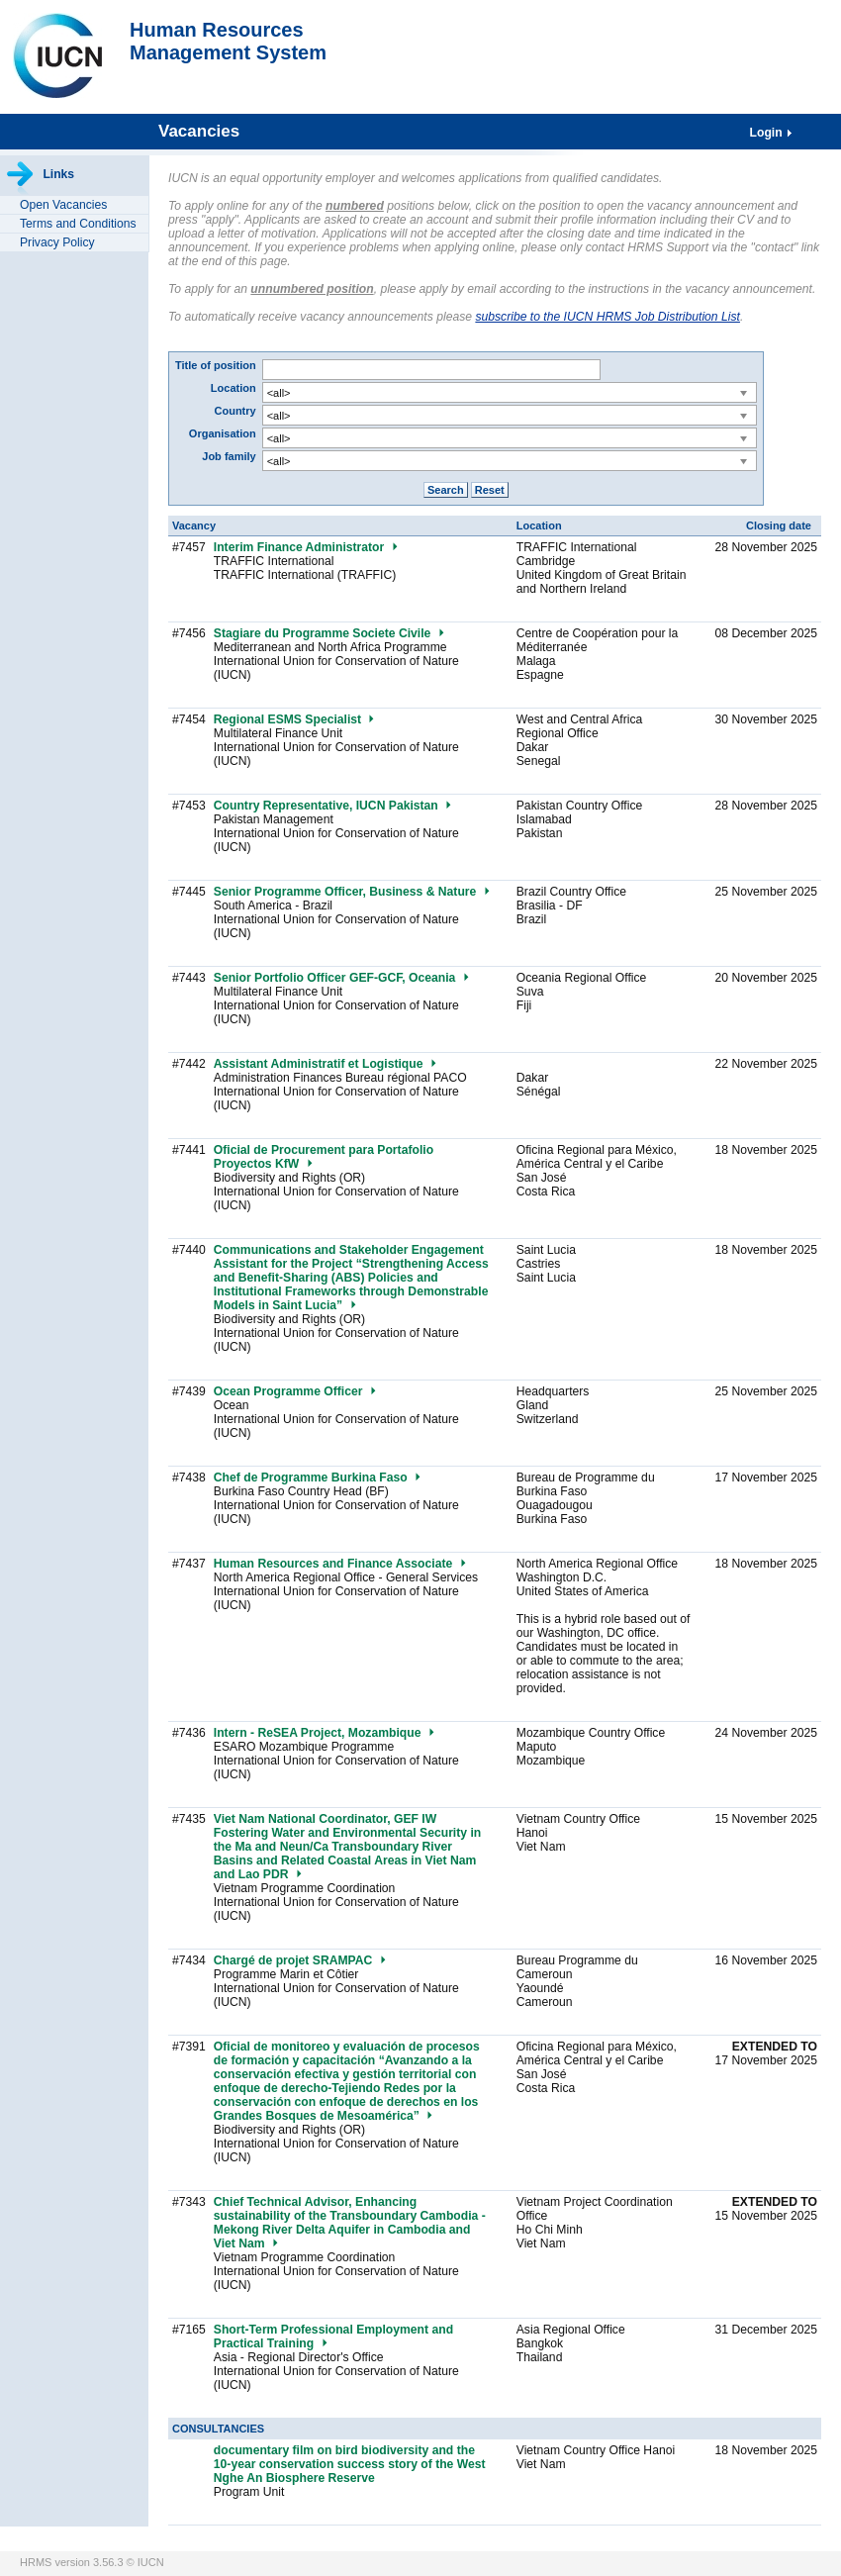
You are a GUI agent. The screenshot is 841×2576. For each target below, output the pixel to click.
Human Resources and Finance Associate (341, 1564)
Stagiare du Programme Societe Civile (330, 633)
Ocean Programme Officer (296, 1391)
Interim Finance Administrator (307, 547)
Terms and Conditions (78, 224)
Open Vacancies (63, 205)
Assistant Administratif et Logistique (326, 1064)
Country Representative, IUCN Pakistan (333, 805)
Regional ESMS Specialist (295, 719)
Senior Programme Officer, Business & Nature (353, 892)
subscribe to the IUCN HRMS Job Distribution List (607, 317)
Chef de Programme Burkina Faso (318, 1477)
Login (768, 133)
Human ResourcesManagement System (228, 41)
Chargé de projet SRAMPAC (301, 1960)
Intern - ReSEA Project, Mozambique (325, 1733)
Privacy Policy (57, 242)
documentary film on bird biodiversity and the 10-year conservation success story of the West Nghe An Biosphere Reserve (350, 2464)
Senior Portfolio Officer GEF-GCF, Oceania (342, 978)
